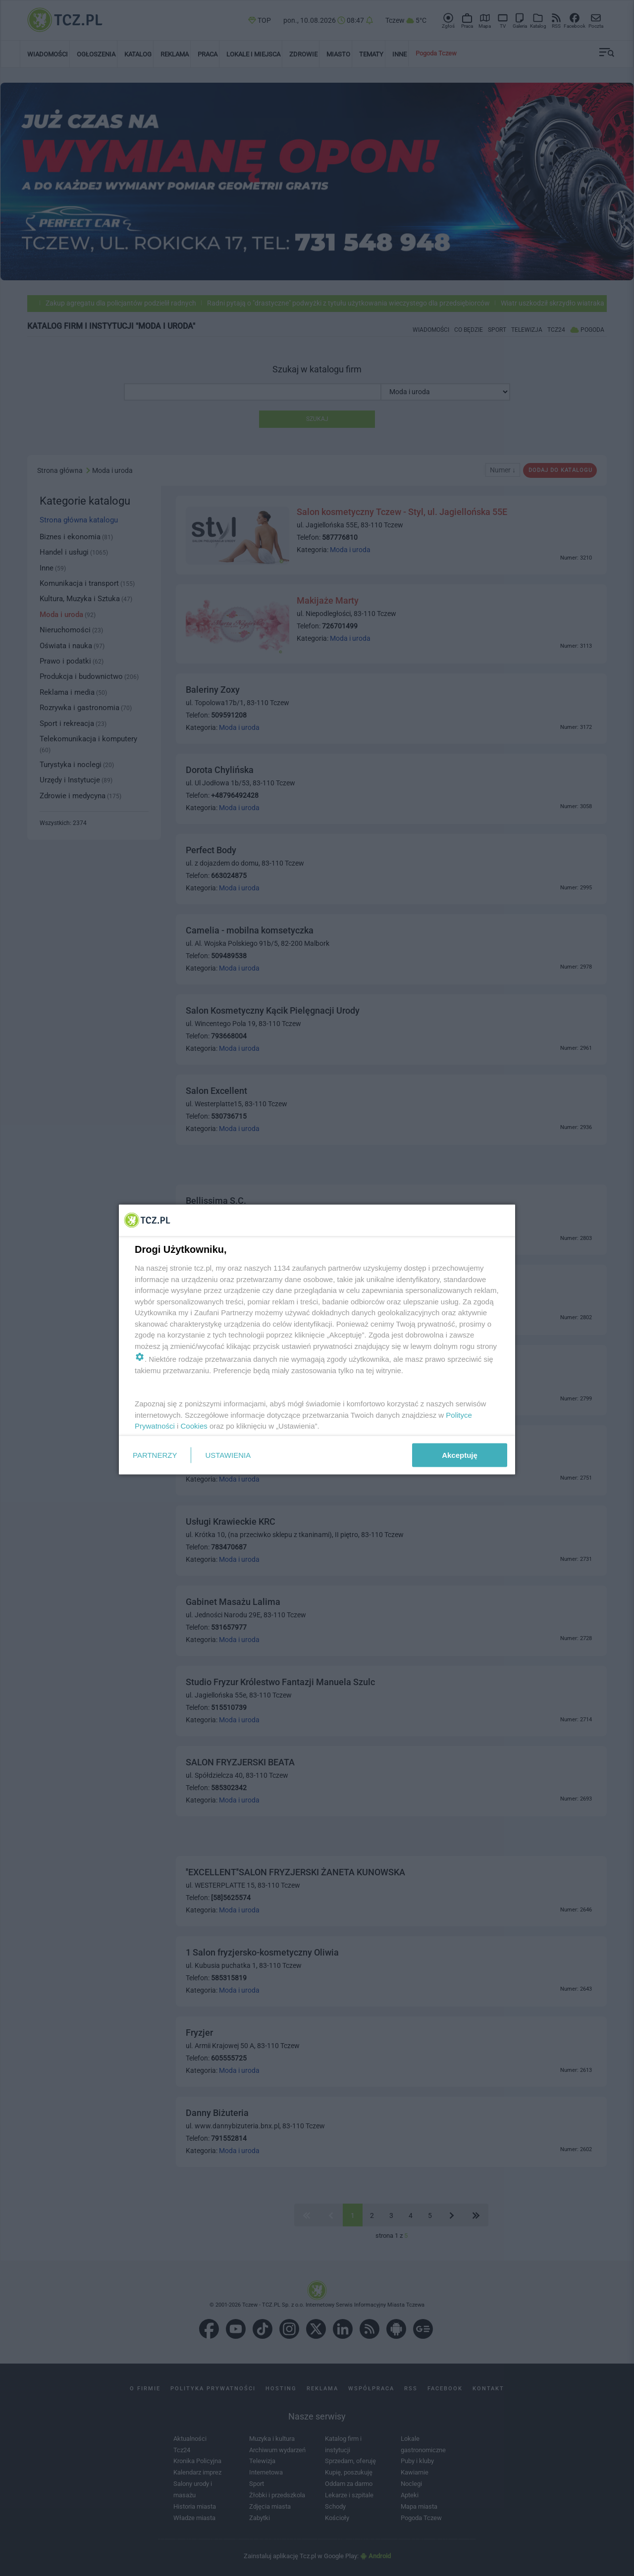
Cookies (194, 1426)
